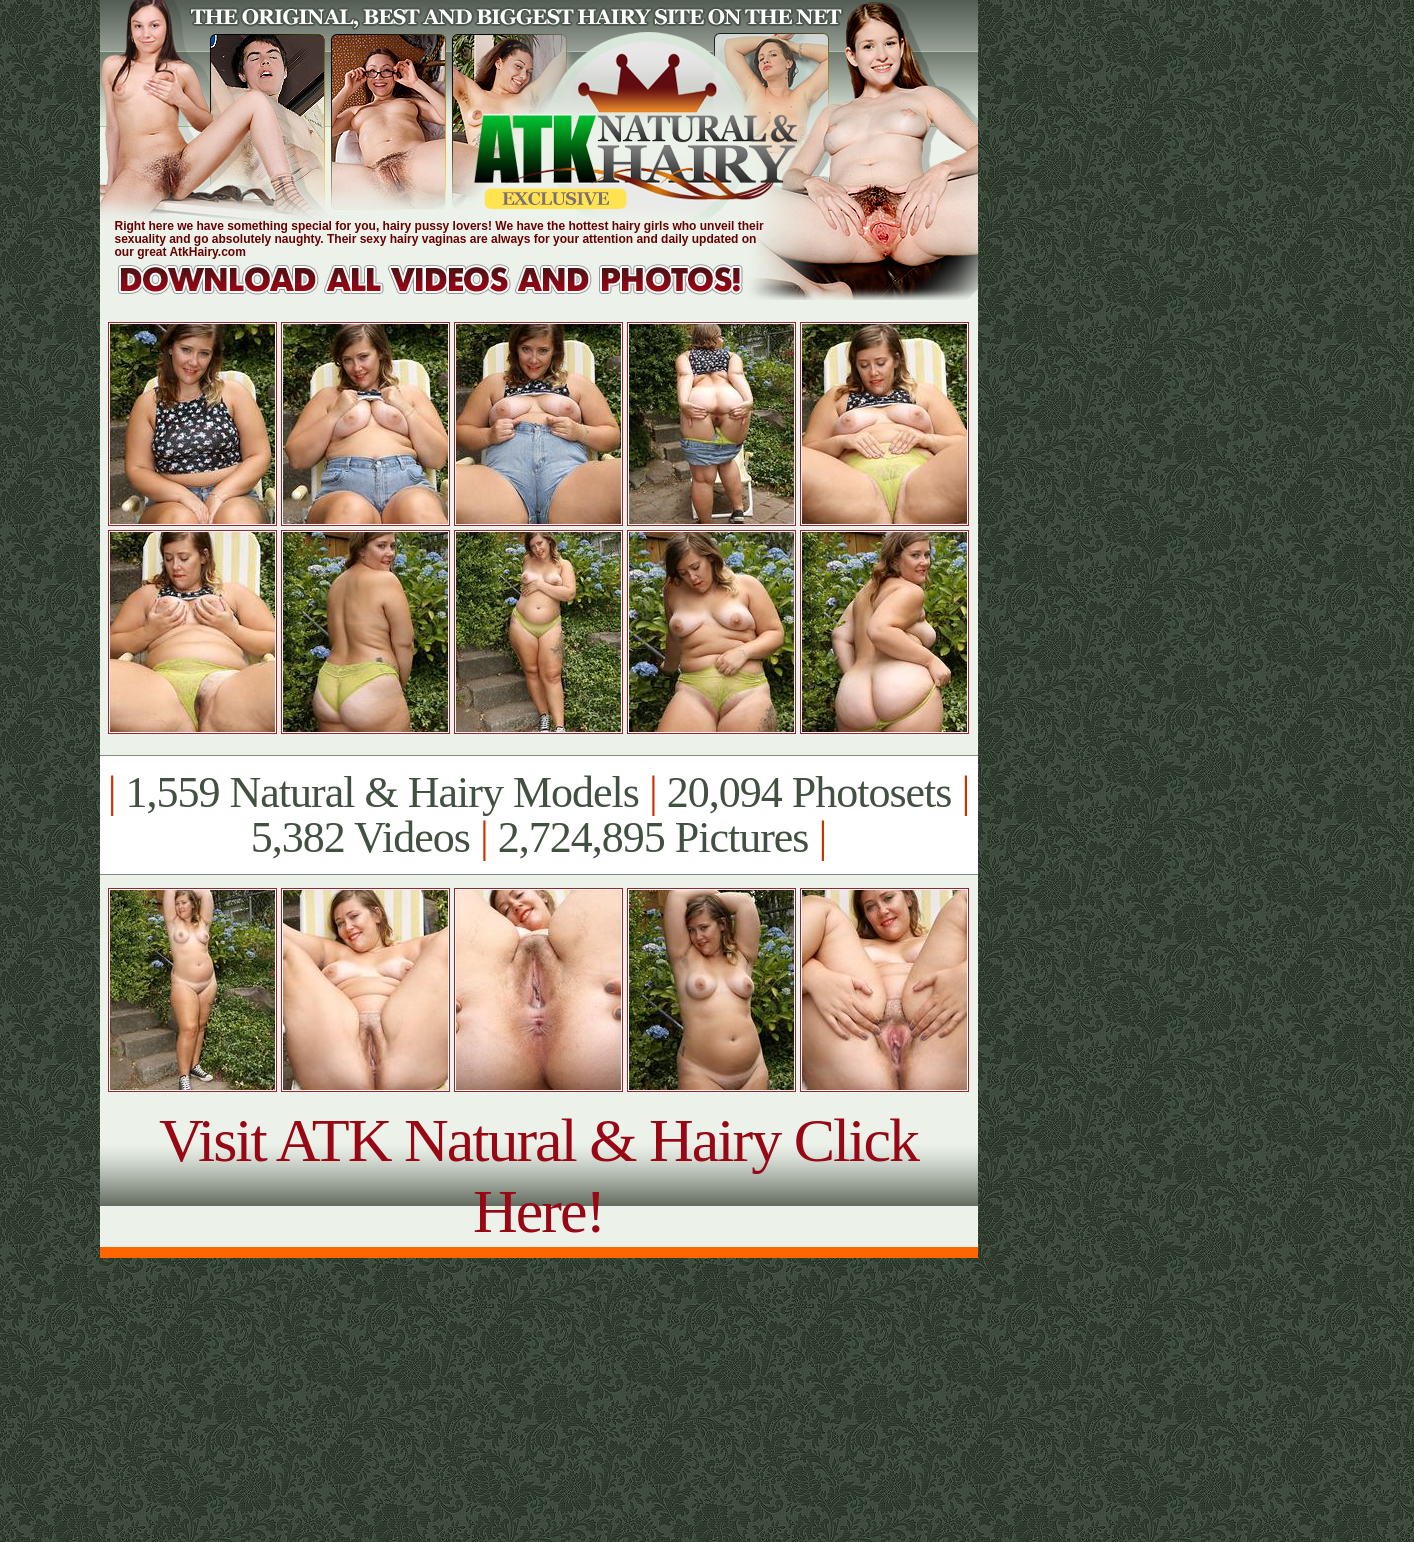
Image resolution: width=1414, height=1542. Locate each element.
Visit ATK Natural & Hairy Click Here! (538, 1175)
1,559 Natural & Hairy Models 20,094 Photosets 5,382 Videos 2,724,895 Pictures (538, 815)
